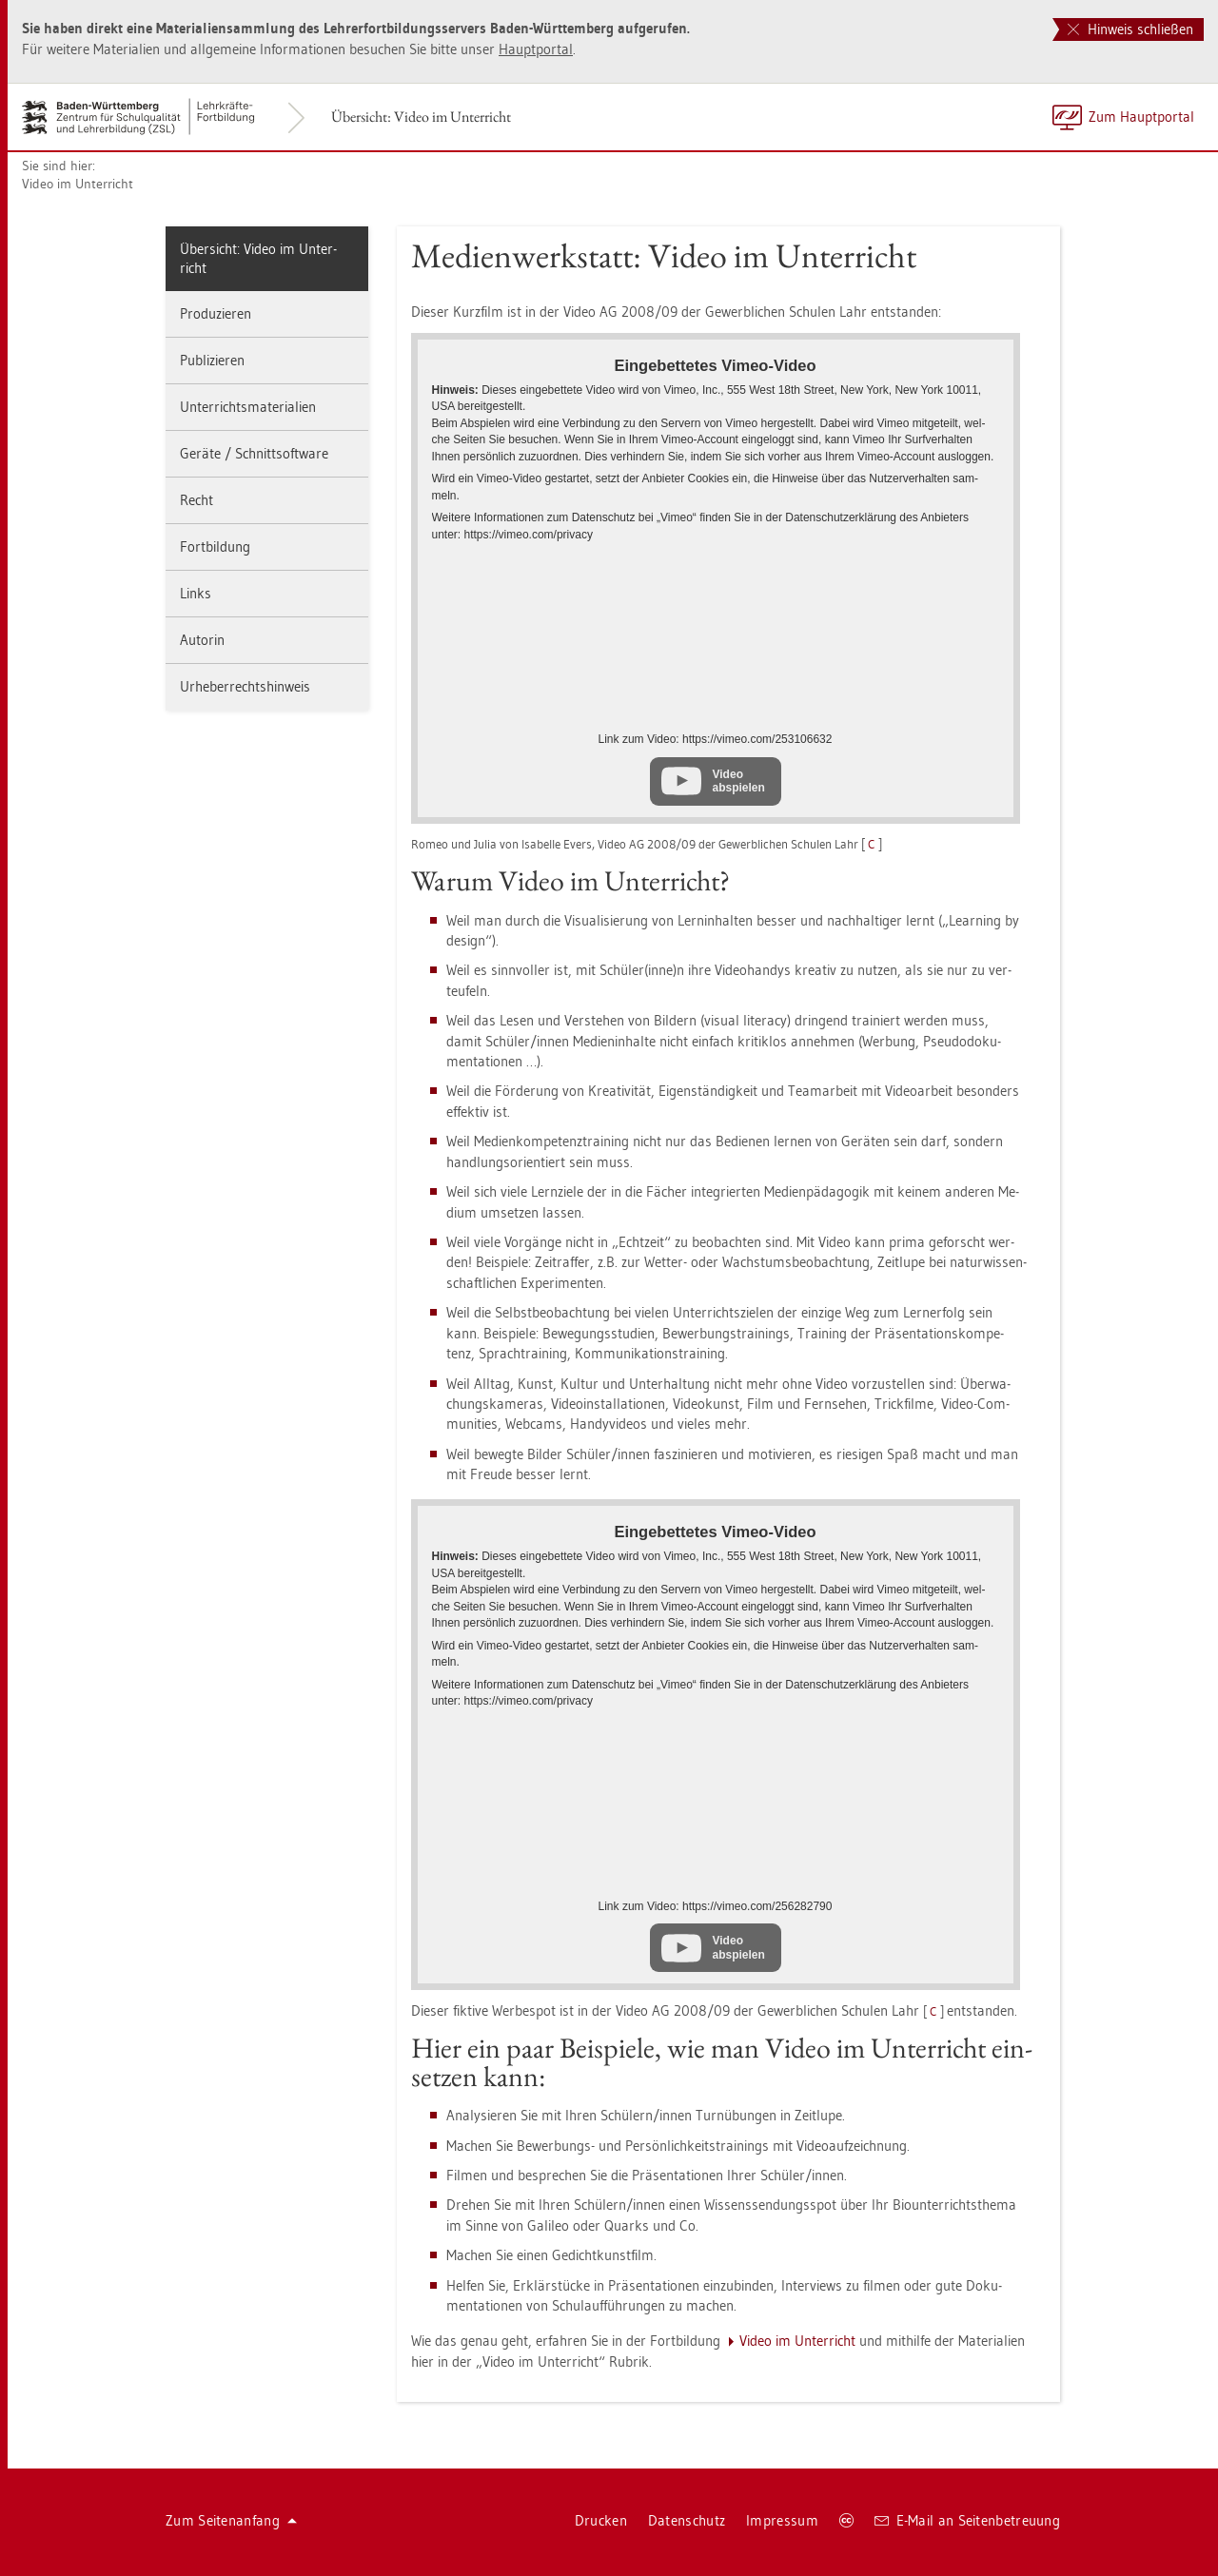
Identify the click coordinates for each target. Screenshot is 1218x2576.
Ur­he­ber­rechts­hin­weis (245, 686)
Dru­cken (601, 2520)
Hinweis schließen (1130, 29)
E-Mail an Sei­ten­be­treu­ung (967, 2520)
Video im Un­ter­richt (77, 183)
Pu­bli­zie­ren (212, 360)
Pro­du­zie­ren (215, 313)
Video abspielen (739, 781)
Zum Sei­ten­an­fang (231, 2520)
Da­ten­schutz (686, 2520)
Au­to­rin (202, 640)
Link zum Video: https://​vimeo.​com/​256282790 (716, 1906)
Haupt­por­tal (536, 49)
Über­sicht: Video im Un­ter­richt (421, 116)
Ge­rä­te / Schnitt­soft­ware (254, 453)
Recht (196, 500)
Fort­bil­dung (215, 546)
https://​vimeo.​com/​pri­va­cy (528, 534)
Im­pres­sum (782, 2520)
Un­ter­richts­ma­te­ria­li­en (248, 407)
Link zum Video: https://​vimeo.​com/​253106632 (716, 739)
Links (195, 593)
